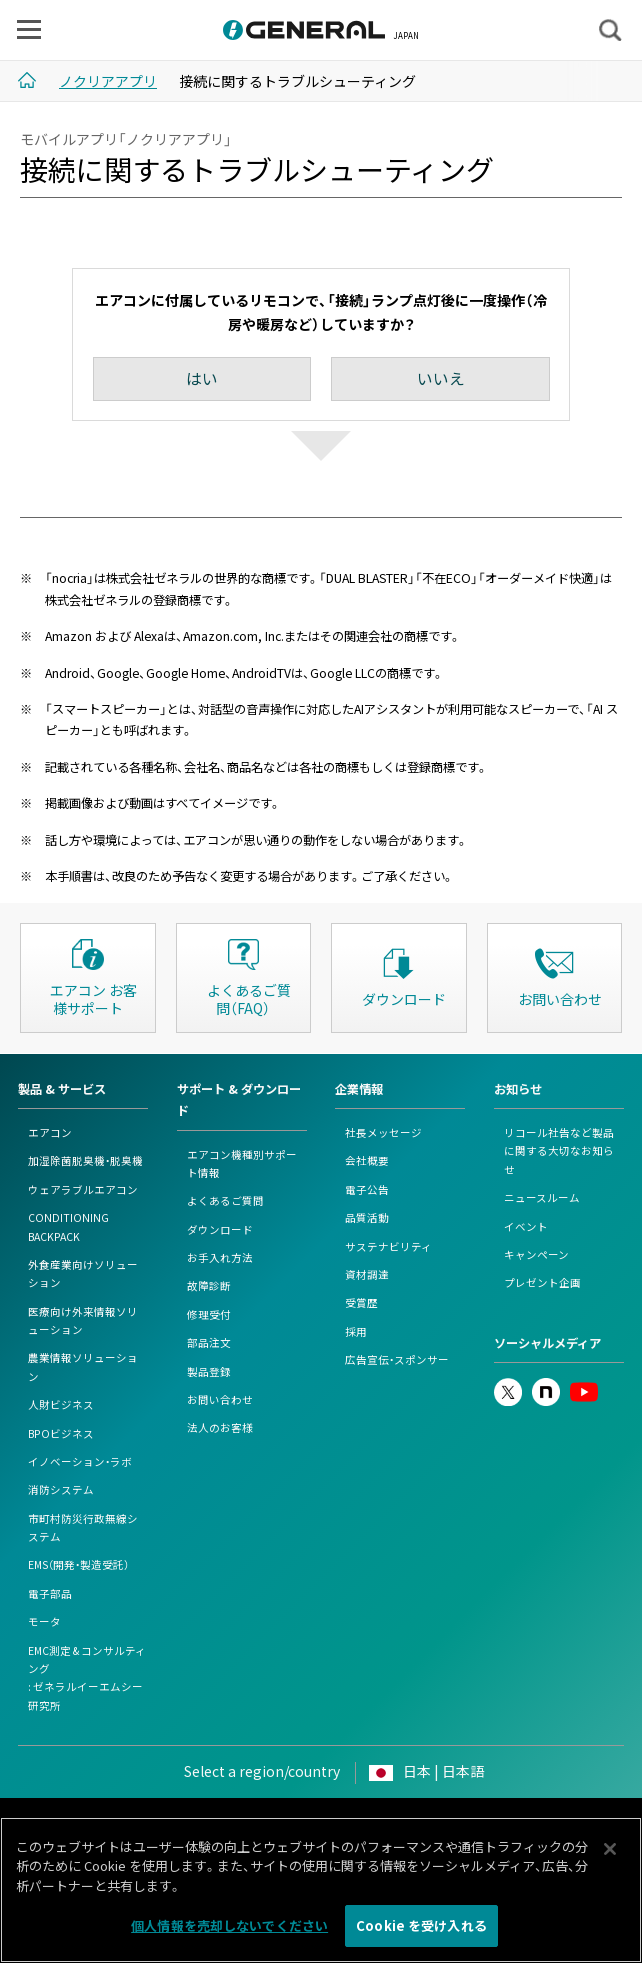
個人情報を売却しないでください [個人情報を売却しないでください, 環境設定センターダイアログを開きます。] (229, 1933)
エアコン (50, 1132)
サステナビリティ (388, 1246)
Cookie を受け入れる (421, 1933)
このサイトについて (129, 1822)
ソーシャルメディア (547, 1343)
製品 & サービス (62, 1089)
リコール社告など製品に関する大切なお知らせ (559, 1151)
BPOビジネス (61, 1433)
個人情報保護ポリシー (255, 1822)
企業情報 (359, 1089)
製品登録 (209, 1371)
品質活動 (367, 1217)
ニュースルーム (542, 1197)
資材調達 (367, 1274)
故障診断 (209, 1285)
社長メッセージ (383, 1132)
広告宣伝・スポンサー (397, 1359)
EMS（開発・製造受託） (78, 1564)
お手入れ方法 (220, 1257)
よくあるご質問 (225, 1200)
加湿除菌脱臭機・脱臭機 (85, 1160)
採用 (356, 1331)
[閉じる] (610, 1856)
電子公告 (367, 1189)
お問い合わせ (220, 1399)
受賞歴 (361, 1302)
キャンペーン (536, 1254)
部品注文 (209, 1342)
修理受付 (209, 1314)
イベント (526, 1226)
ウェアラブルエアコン (83, 1189)
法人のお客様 (220, 1427)
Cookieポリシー (371, 1822)
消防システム (61, 1489)
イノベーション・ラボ (80, 1461)
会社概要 (367, 1160)
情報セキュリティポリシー (497, 1822)
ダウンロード (220, 1229)
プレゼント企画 (542, 1282)
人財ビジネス (61, 1404)
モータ (44, 1621)
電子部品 (50, 1593)
